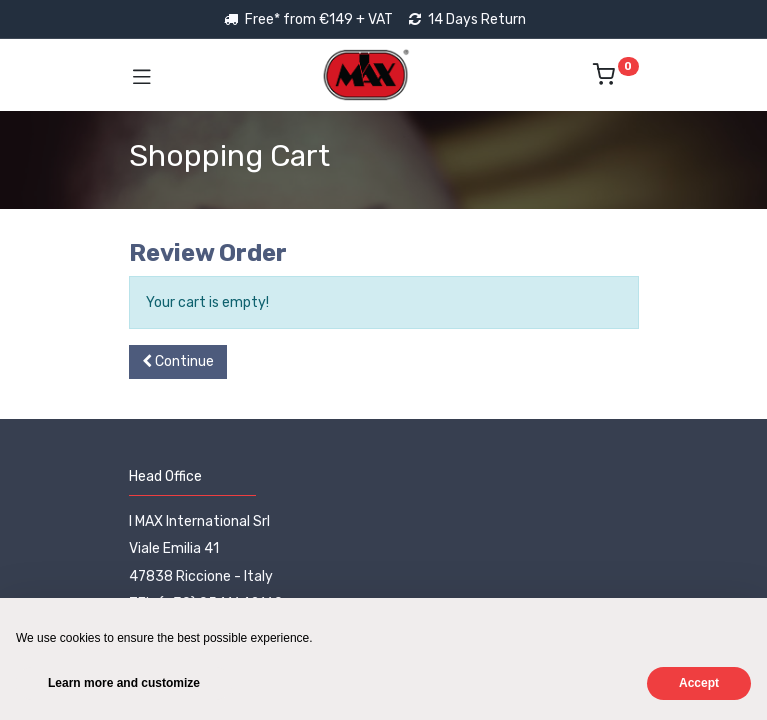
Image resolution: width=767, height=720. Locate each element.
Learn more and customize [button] (124, 683)
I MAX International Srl (199, 521)
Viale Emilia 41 (174, 548)
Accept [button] (699, 683)
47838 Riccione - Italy (201, 576)
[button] (178, 362)
